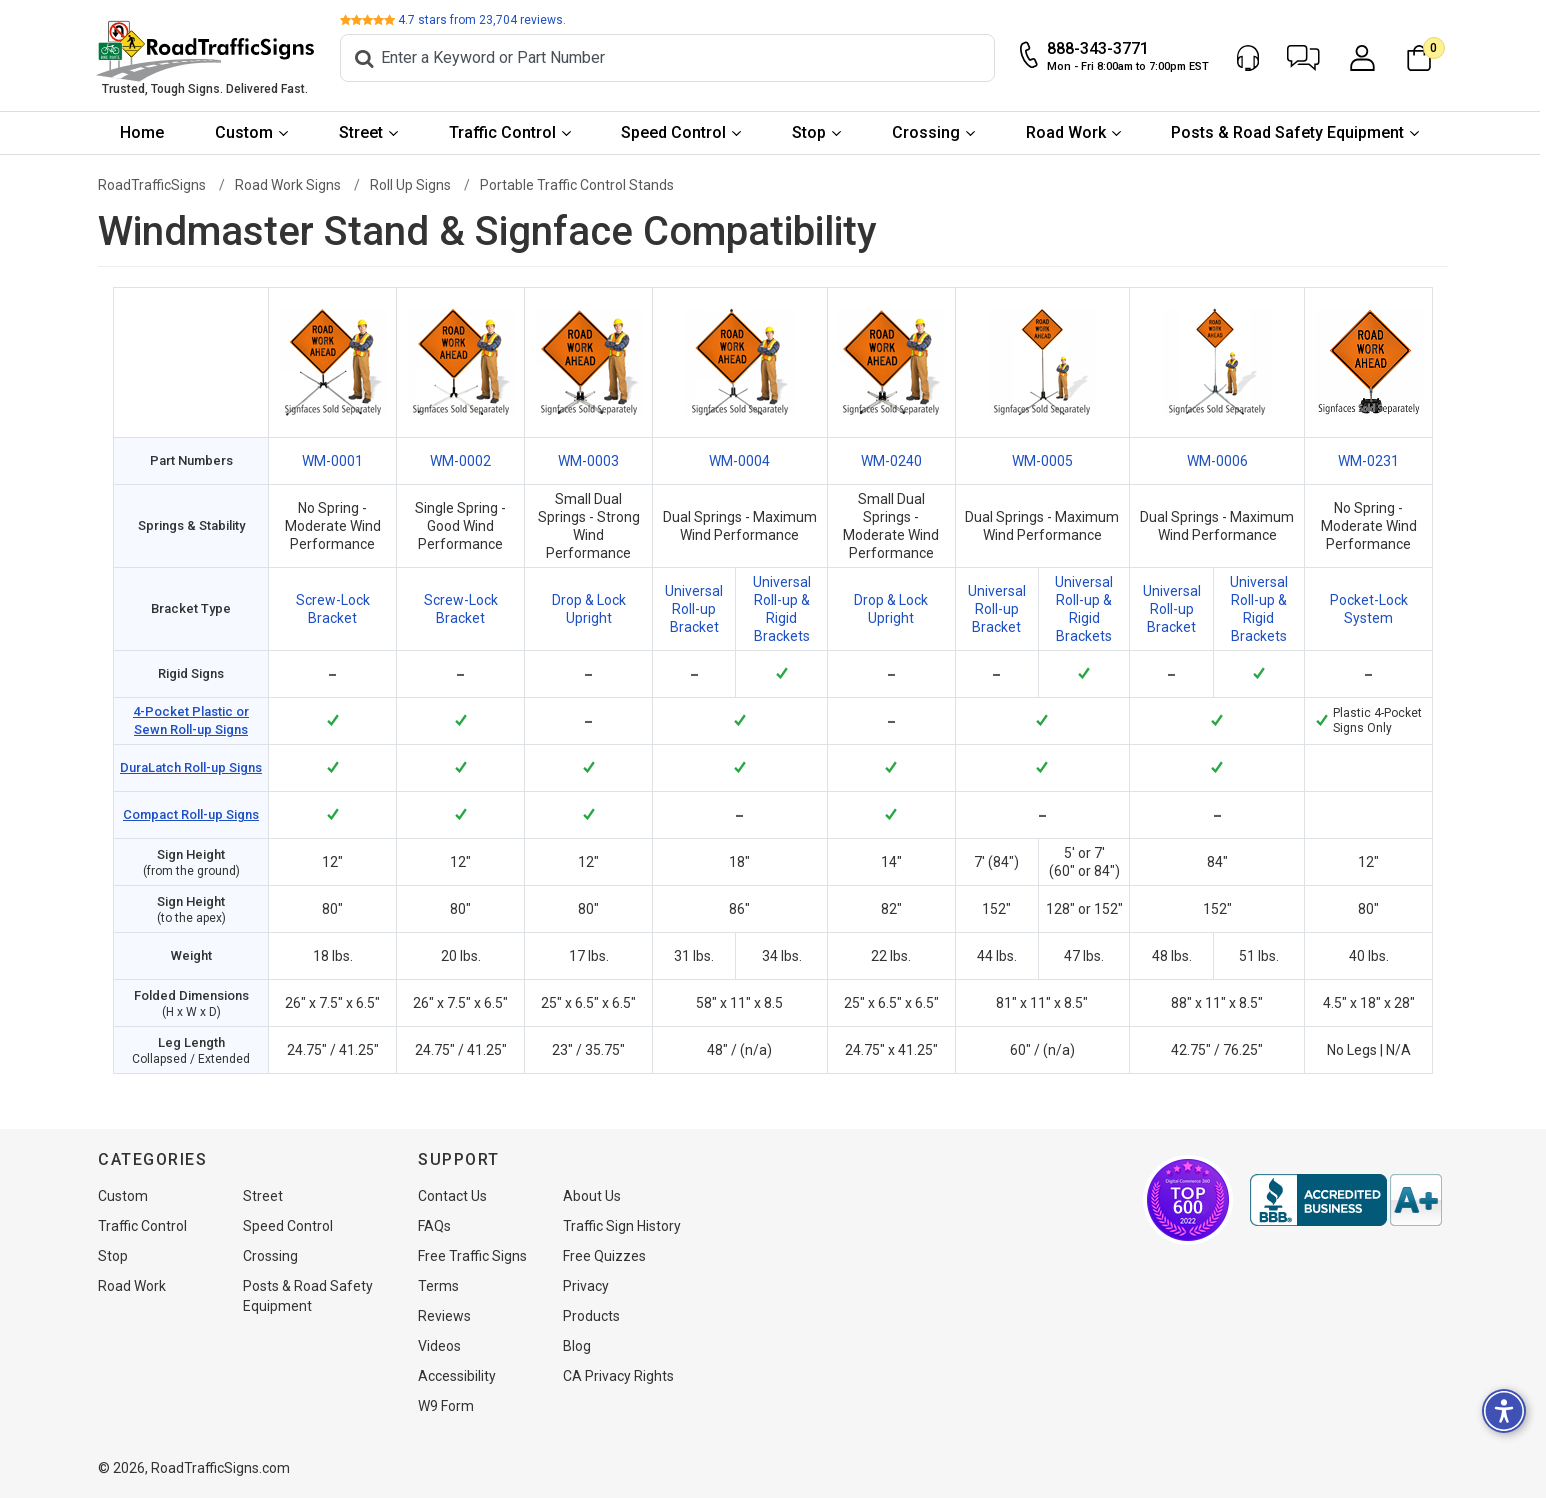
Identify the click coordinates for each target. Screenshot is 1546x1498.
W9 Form (446, 1406)
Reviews (444, 1316)
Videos (439, 1346)
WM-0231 (1368, 461)
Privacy (586, 1286)
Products (591, 1316)
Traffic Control (505, 132)
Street (364, 132)
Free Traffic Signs (472, 1256)
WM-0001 (332, 461)
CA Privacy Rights (618, 1376)
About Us (592, 1196)
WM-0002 (460, 461)
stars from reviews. (485, 20)
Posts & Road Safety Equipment (1291, 132)
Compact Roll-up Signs (191, 814)
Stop (812, 132)
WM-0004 (739, 461)
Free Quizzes (604, 1256)
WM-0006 (1217, 461)
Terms (438, 1286)
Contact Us (452, 1196)
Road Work (1069, 132)
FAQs (434, 1226)
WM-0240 (891, 461)
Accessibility (457, 1376)
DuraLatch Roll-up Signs (191, 767)
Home (145, 132)
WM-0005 (1042, 461)
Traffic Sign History (622, 1226)
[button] (1306, 58)
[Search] (670, 58)
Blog (577, 1346)
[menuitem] (145, 133)
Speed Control (677, 132)
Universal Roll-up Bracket (694, 609)
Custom (247, 132)
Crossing (929, 132)
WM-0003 (588, 461)
